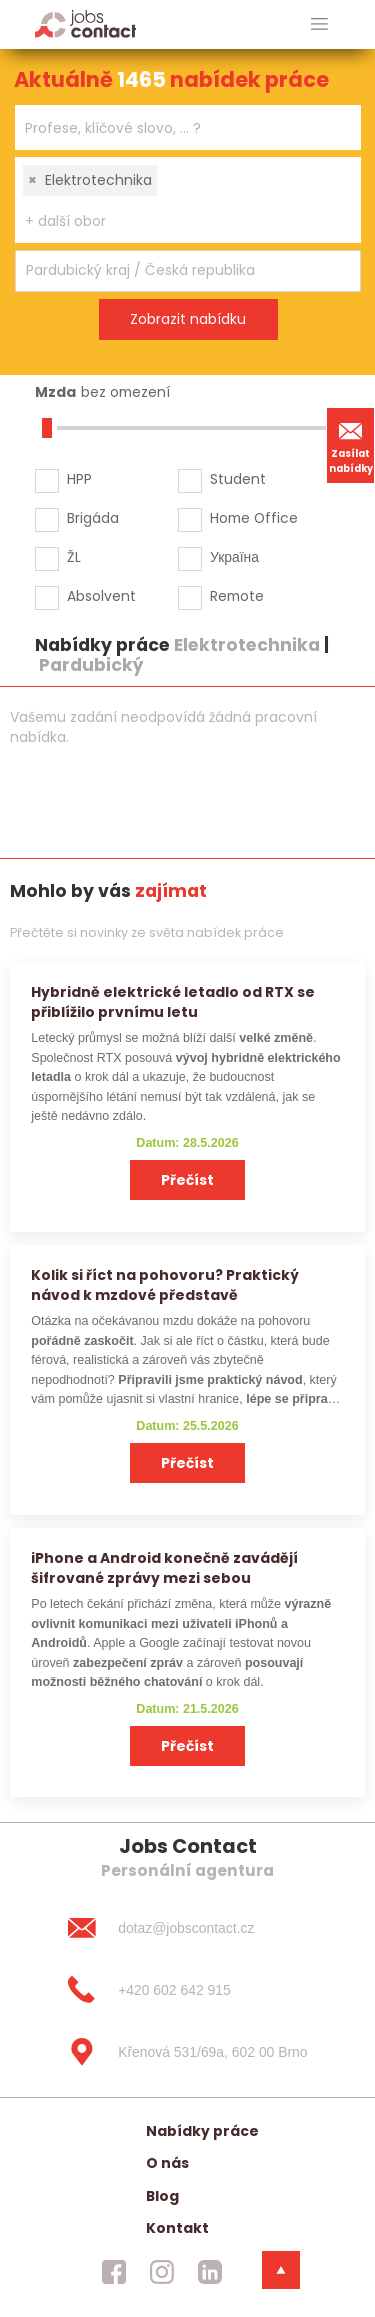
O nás (167, 2163)
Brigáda (93, 518)
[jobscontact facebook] (114, 2272)
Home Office (254, 518)
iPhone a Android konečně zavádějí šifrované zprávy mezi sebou (164, 1567)
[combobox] (188, 127)
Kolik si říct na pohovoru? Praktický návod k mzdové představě (165, 1284)
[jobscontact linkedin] (210, 2272)
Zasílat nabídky (351, 445)
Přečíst (187, 1180)
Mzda (55, 392)
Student (238, 479)
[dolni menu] (281, 2270)
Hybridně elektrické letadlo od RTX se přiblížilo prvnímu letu (173, 1001)
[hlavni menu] (319, 24)
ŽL (74, 557)
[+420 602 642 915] (187, 1990)
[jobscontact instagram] (162, 2272)
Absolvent (101, 596)
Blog (162, 2196)
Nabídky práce (202, 2131)
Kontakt (177, 2228)
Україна (234, 557)
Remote (237, 596)
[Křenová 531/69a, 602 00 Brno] (187, 2052)
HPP (79, 479)
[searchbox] (175, 128)
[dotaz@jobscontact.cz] (187, 1928)
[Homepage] (85, 23)
